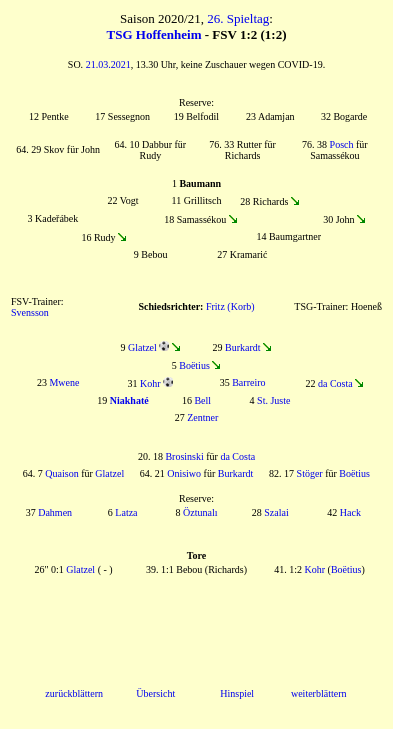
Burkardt (243, 347)
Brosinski (184, 456)
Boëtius (194, 365)
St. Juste (273, 400)
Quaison (61, 473)
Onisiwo (184, 473)
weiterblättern (319, 693)
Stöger (310, 473)
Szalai (276, 512)
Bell (202, 400)
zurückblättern (74, 693)
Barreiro (248, 382)
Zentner (202, 417)
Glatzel (142, 347)
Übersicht (155, 693)
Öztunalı (200, 512)
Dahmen (55, 512)
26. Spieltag (238, 18)
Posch (342, 144)
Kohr (150, 383)
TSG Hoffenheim (154, 34)
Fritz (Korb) (230, 306)
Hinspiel (237, 693)
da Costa (335, 383)
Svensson (30, 312)
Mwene (64, 382)
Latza (126, 512)
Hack (350, 512)
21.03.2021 (108, 64)
